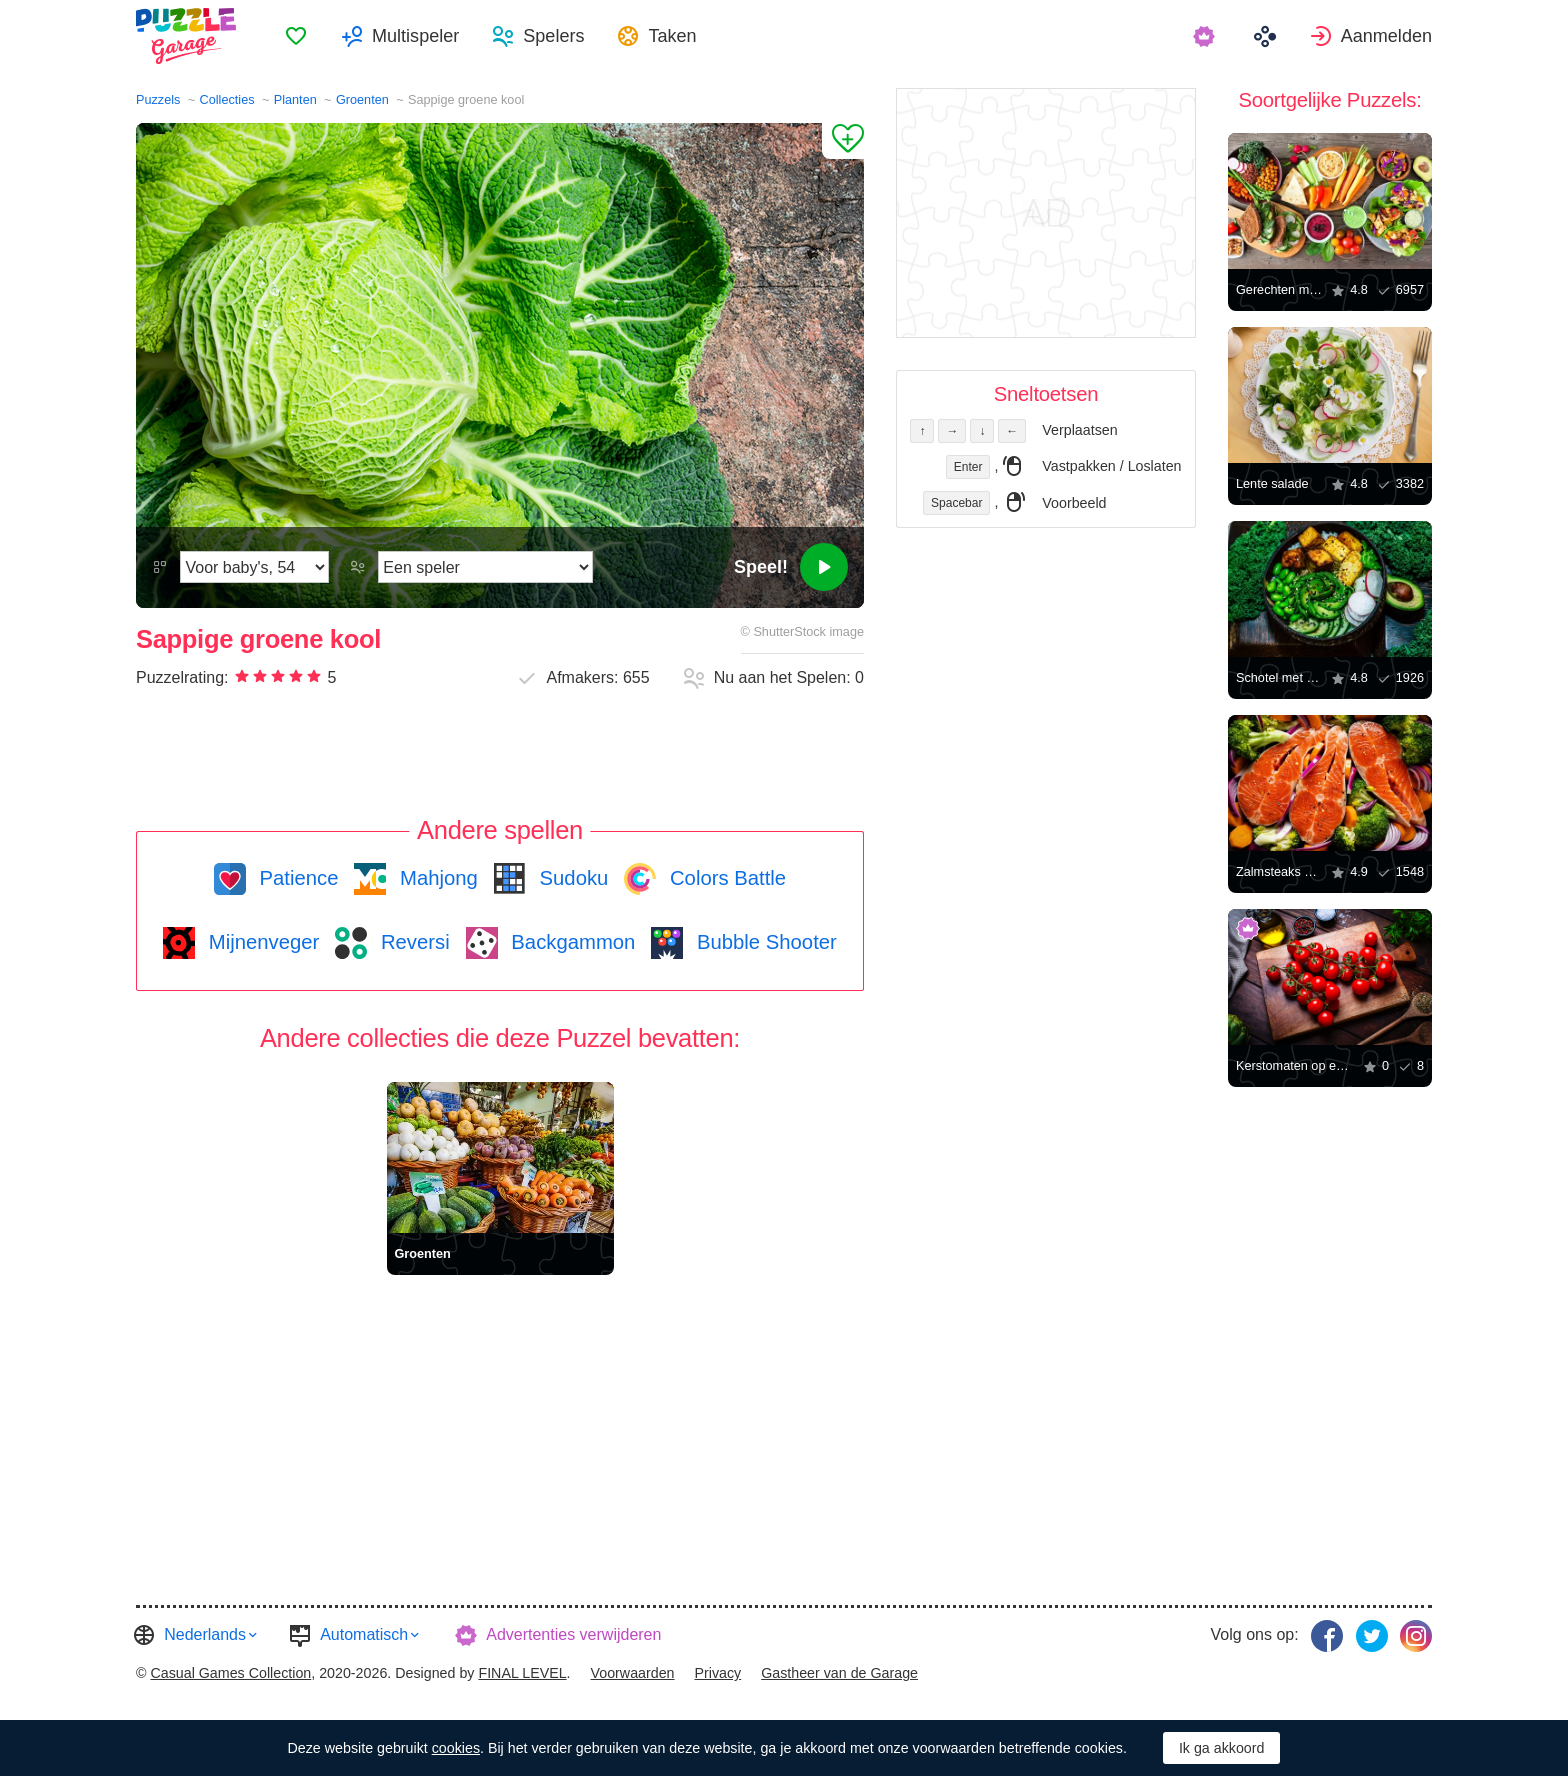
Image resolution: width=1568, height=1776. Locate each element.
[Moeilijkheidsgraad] (254, 567)
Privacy (717, 1673)
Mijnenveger (261, 942)
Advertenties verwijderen (573, 1634)
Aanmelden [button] (1386, 36)
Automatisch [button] (364, 1634)
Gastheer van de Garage (839, 1673)
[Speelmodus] (485, 567)
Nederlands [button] (205, 1634)
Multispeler (415, 36)
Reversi (412, 942)
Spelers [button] (553, 36)
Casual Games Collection (230, 1673)
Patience (296, 878)
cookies (456, 1748)
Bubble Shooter (763, 942)
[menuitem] (296, 36)
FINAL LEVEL (522, 1673)
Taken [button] (672, 36)
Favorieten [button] (296, 36)
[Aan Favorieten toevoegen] (843, 141)
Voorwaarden (633, 1673)
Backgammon (571, 942)
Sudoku (571, 878)
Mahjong (435, 878)
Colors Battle (725, 878)
